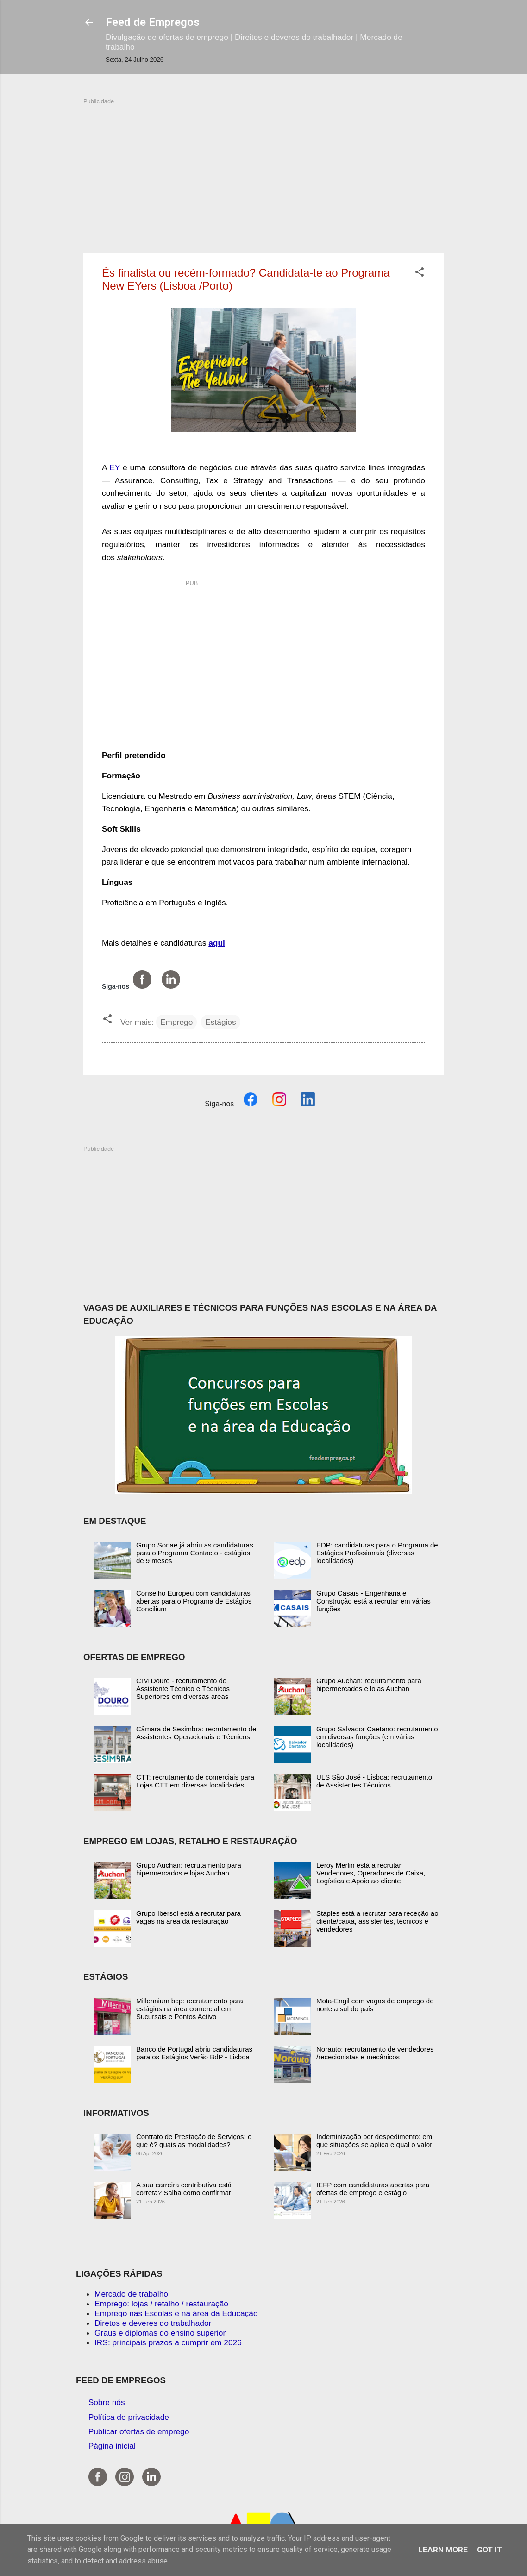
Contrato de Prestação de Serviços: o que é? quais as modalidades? (193, 2140)
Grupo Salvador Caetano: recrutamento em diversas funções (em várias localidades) (377, 1737)
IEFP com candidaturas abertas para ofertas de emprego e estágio (372, 2189)
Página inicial (112, 2445)
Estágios (220, 1022)
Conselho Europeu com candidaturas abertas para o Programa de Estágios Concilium (193, 1601)
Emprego (176, 1022)
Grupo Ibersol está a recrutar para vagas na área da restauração (188, 1917)
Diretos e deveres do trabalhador (152, 2323)
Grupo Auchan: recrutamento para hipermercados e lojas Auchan (368, 1684)
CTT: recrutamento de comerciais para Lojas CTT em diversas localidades (195, 1781)
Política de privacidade (128, 2417)
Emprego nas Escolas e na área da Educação (176, 2313)
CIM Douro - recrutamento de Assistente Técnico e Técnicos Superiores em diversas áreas (183, 1688)
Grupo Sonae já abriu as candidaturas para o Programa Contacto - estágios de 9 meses (194, 1553)
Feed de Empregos (153, 22)
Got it (489, 2549)
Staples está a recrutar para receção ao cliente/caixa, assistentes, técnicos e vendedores (377, 1921)
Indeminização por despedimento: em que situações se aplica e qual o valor (374, 2140)
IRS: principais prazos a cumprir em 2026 (168, 2342)
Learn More (443, 2549)
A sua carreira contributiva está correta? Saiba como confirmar (184, 2189)
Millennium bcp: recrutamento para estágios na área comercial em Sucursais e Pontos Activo (189, 2008)
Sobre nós (106, 2402)
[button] (419, 273)
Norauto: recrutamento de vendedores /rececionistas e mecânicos (374, 2053)
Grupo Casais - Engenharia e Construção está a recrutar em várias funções (373, 1601)
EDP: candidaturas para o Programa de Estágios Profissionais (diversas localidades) (377, 1553)
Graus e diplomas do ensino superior (160, 2332)
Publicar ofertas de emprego (138, 2431)
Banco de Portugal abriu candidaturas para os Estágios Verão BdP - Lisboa (194, 2053)
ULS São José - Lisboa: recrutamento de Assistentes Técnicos (374, 1781)
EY (114, 467)
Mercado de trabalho (131, 2293)
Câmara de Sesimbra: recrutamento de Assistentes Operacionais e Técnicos (196, 1733)
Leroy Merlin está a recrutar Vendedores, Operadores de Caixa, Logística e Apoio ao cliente (370, 1873)
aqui (216, 942)
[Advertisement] (263, 170)
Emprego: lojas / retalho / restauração (161, 2303)
